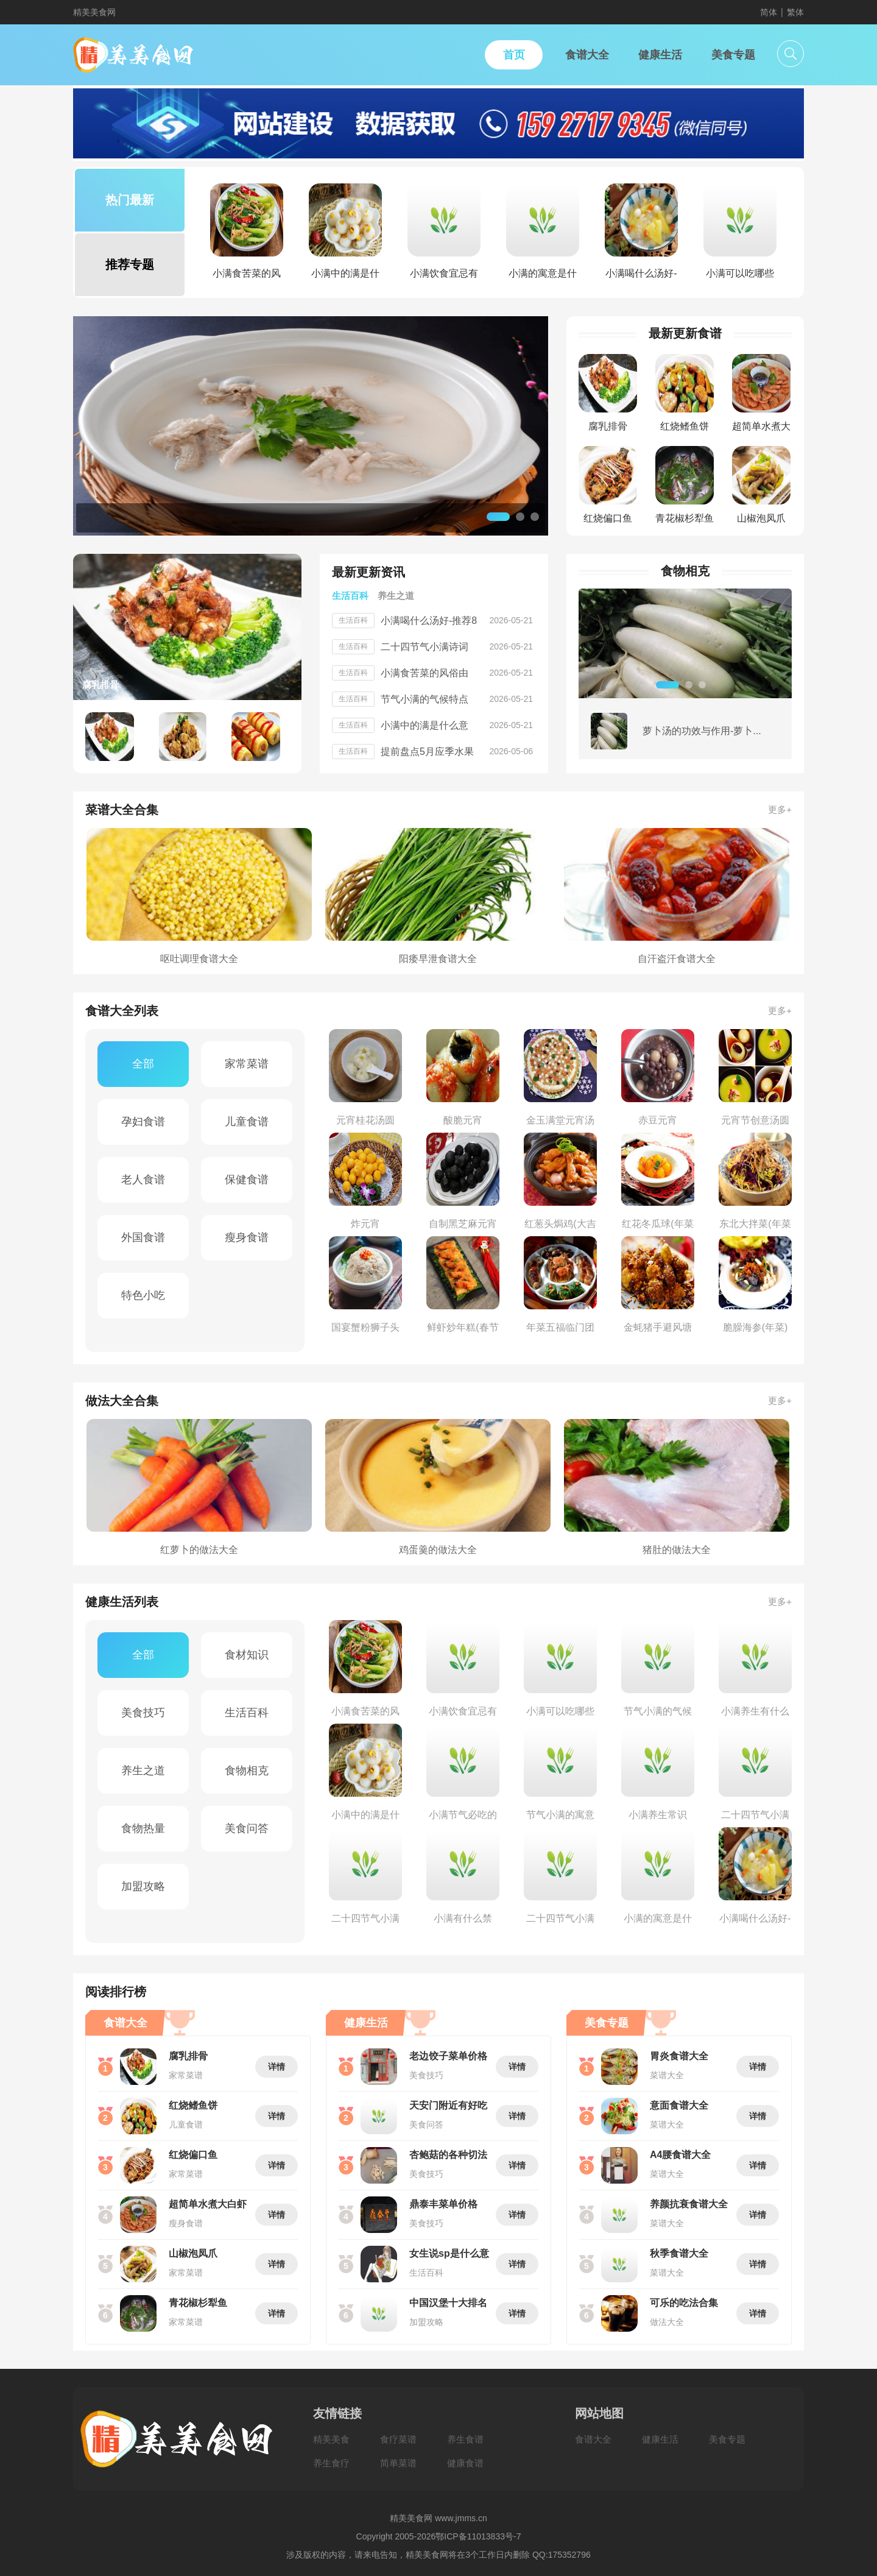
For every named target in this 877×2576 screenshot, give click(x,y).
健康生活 (660, 2439)
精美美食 (331, 2439)
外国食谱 (143, 1237)
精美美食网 (94, 12)
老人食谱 (143, 1179)
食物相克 (247, 1770)
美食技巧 (143, 1713)
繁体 (795, 12)
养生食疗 (331, 2463)
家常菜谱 (247, 1064)
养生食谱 (465, 2439)
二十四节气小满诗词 (424, 647)
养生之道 (143, 1770)
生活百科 (247, 1713)
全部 (143, 1064)
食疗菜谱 (398, 2439)
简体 (768, 12)
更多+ (780, 809)
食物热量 (143, 1828)
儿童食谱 (247, 1122)
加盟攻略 (143, 1886)
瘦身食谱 (247, 1237)
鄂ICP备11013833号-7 (478, 2536)
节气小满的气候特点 (424, 699)
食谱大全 (593, 2439)
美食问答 (247, 1828)
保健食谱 (247, 1179)
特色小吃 (143, 1295)
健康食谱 (465, 2463)
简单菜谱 (398, 2463)
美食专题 (727, 2439)
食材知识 (247, 1655)
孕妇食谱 (143, 1122)
